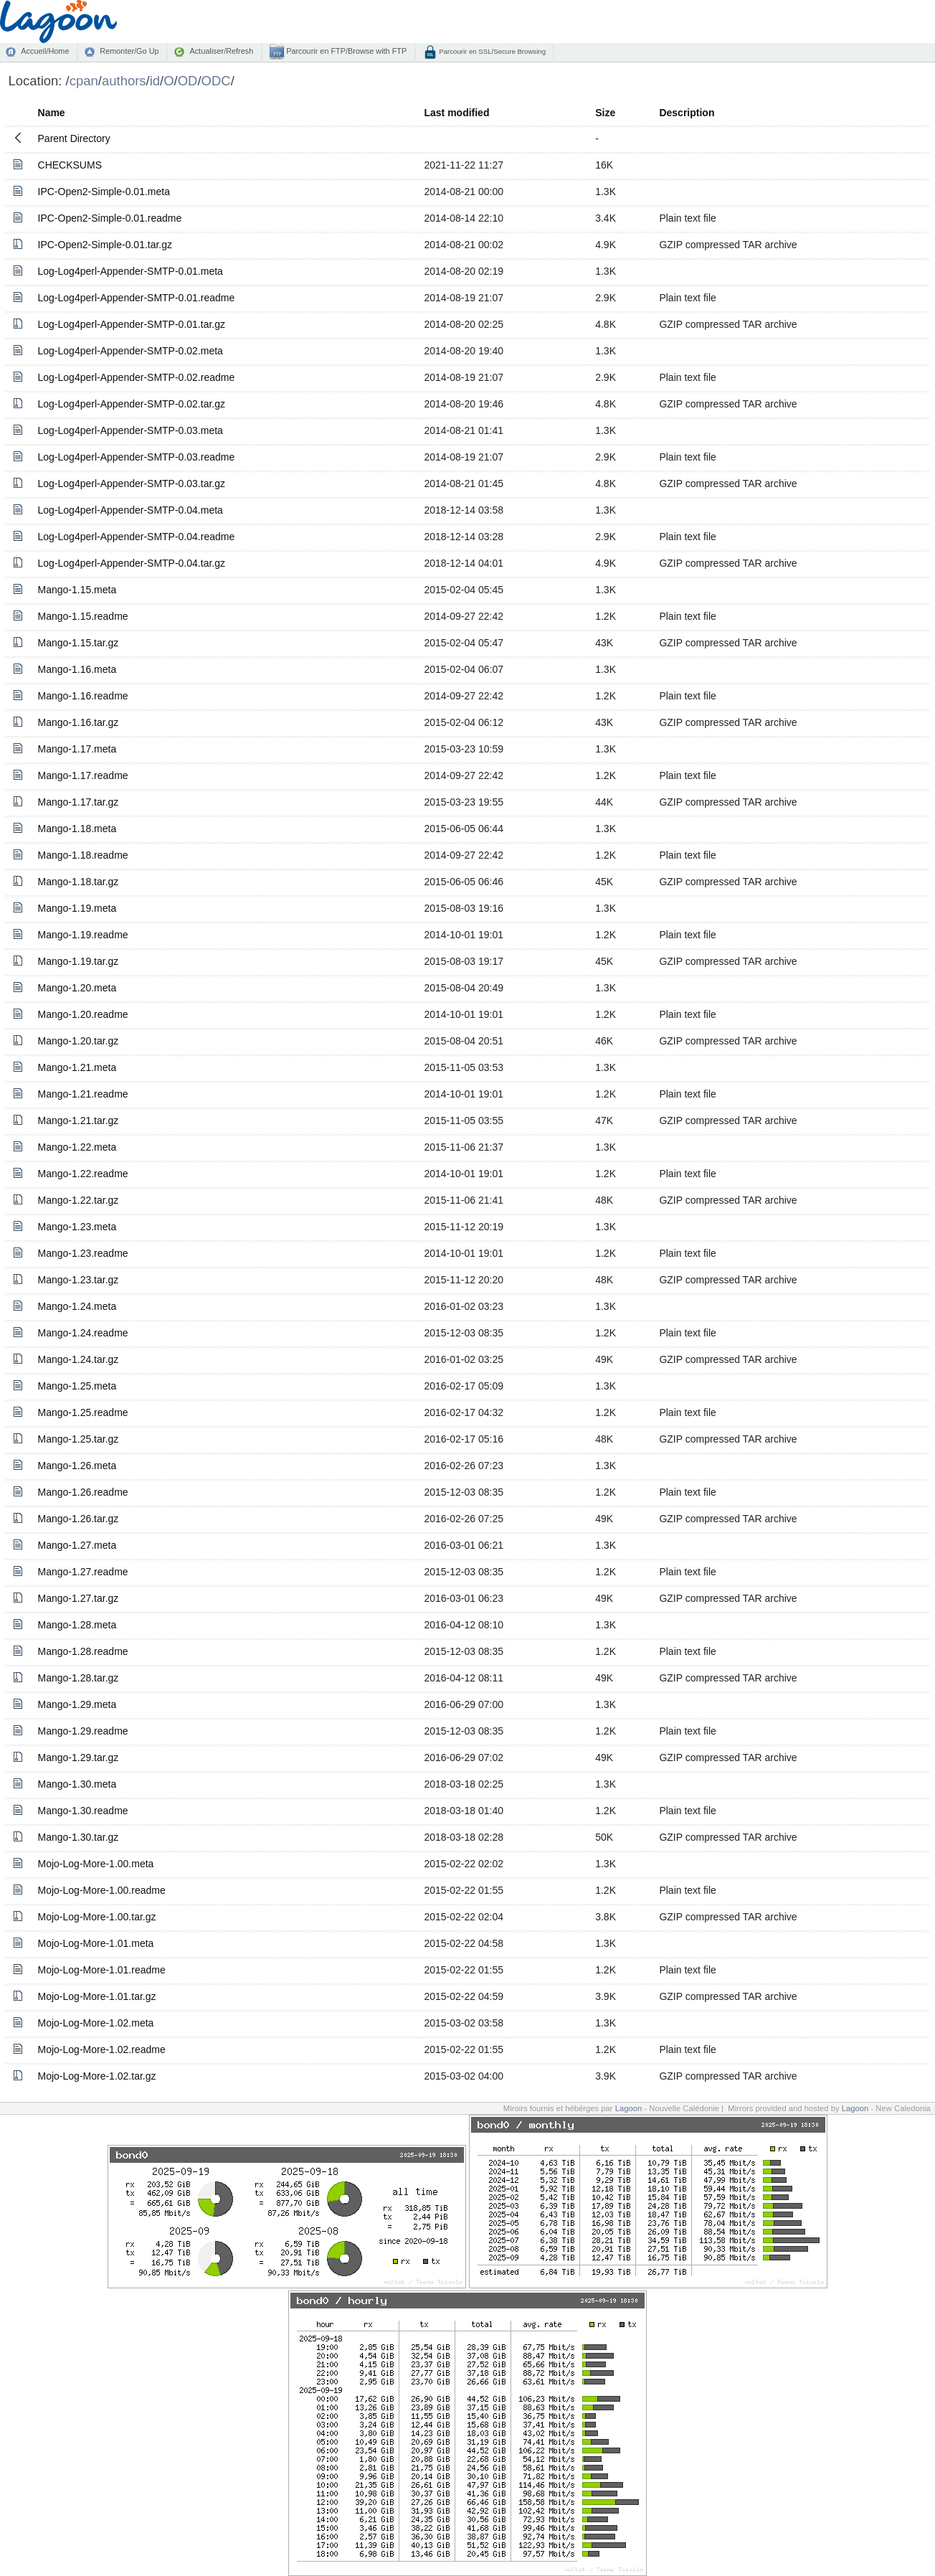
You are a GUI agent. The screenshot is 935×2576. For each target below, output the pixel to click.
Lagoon (628, 2108)
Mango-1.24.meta (77, 1306)
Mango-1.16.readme (83, 696)
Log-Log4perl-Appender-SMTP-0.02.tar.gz (131, 404)
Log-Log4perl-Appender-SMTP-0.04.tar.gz (131, 563)
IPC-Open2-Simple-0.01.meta (104, 191)
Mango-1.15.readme (83, 616)
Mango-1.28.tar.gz (78, 1678)
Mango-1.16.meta (77, 669)
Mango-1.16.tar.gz (78, 722)
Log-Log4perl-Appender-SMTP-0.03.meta (130, 430)
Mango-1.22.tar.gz (78, 1200)
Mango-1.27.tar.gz (78, 1598)
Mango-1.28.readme (83, 1651)
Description (686, 112)
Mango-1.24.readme (83, 1333)
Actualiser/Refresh (221, 51)
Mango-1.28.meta (77, 1625)
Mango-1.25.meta (77, 1386)
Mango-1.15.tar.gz (78, 642)
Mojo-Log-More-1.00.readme (102, 1890)
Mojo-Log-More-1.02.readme (102, 2049)
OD (188, 80)
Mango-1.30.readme (83, 1810)
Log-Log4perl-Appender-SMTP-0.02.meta (130, 351)
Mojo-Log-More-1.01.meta (96, 1943)
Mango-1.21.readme (83, 1094)
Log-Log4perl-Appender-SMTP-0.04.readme (136, 536)
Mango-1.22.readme (83, 1173)
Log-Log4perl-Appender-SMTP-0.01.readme (136, 297)
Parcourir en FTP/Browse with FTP (345, 51)
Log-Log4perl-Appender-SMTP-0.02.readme (136, 377)
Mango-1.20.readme (83, 1014)
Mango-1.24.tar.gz (78, 1359)
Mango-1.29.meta (77, 1704)
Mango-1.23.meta (77, 1226)
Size (605, 112)
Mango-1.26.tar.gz (78, 1518)
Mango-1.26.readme (83, 1492)
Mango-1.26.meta (77, 1465)
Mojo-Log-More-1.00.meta (96, 1863)
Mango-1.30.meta (77, 1784)
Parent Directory (74, 138)
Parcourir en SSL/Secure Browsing (491, 51)
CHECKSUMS (70, 165)
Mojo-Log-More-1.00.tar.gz (97, 1916)
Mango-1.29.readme (83, 1731)
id (155, 80)
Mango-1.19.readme (83, 934)
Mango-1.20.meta (77, 988)
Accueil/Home (45, 51)
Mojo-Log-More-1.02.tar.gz (97, 2076)
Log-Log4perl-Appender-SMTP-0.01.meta (130, 271)
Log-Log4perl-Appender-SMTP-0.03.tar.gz (131, 483)
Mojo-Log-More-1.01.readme (102, 1970)
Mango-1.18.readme (83, 855)
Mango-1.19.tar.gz (78, 961)
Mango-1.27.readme (83, 1571)
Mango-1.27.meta (77, 1545)
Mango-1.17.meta (77, 749)
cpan (84, 80)
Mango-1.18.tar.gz (78, 881)
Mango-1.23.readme (83, 1253)
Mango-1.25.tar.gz (78, 1439)
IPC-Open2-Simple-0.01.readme (110, 218)
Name (51, 112)
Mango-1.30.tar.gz (78, 1837)
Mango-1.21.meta (77, 1067)
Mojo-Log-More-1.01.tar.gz (97, 1996)
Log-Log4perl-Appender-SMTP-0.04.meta (130, 510)
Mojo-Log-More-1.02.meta (96, 2023)
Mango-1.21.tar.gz (78, 1120)
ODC (216, 80)
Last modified (456, 112)
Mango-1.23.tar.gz (78, 1279)
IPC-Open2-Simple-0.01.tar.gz (105, 244)
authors (124, 80)
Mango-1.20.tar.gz (78, 1041)
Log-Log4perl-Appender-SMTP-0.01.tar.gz (131, 324)
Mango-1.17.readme (83, 775)
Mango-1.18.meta (77, 828)
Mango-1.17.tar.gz (78, 802)
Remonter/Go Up (129, 51)
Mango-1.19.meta (77, 908)
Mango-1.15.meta (77, 589)
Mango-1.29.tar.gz (78, 1757)
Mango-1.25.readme (83, 1412)
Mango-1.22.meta (77, 1147)
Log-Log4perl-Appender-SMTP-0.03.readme (136, 457)
